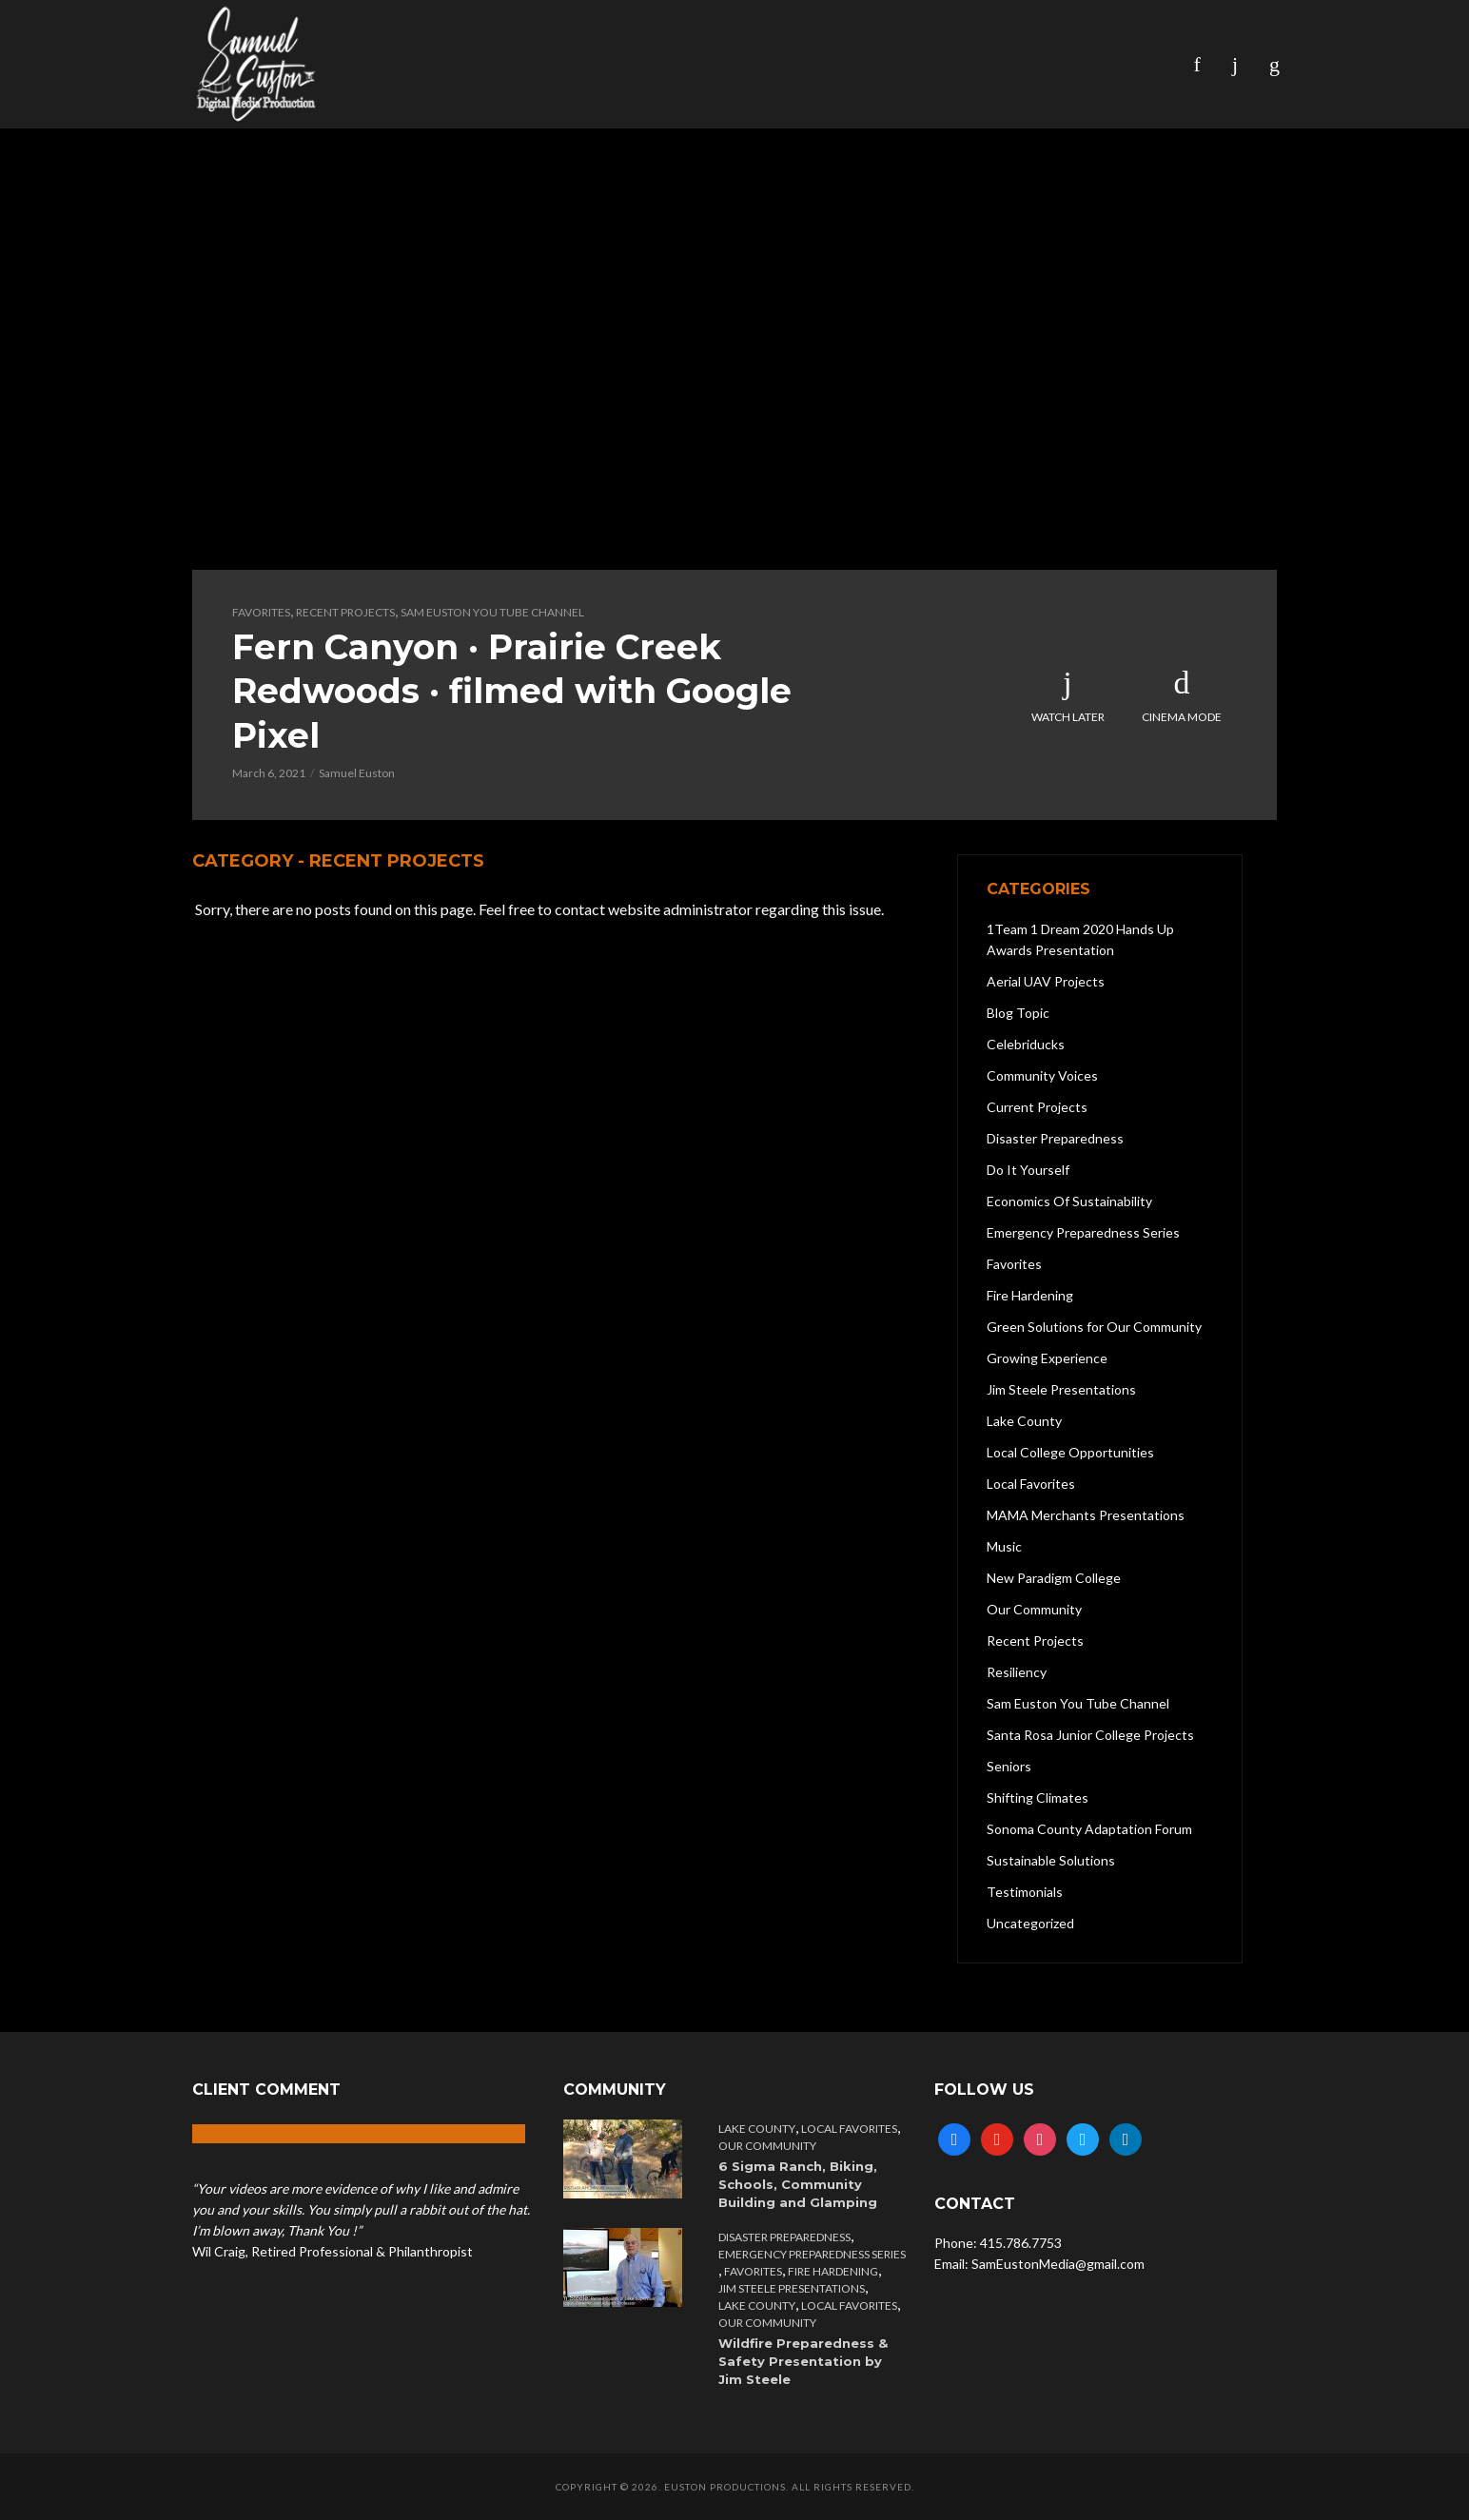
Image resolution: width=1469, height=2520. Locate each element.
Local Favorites (849, 2128)
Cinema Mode (1182, 695)
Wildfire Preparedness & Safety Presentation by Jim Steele (803, 2361)
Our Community (767, 2146)
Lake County (756, 2128)
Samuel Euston (357, 773)
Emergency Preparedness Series (812, 2254)
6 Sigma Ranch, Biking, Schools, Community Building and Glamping (797, 2184)
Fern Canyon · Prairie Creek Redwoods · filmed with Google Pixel (512, 691)
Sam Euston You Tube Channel (492, 612)
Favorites (261, 612)
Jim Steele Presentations (791, 2288)
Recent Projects (345, 612)
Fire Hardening (833, 2271)
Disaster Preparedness (784, 2237)
